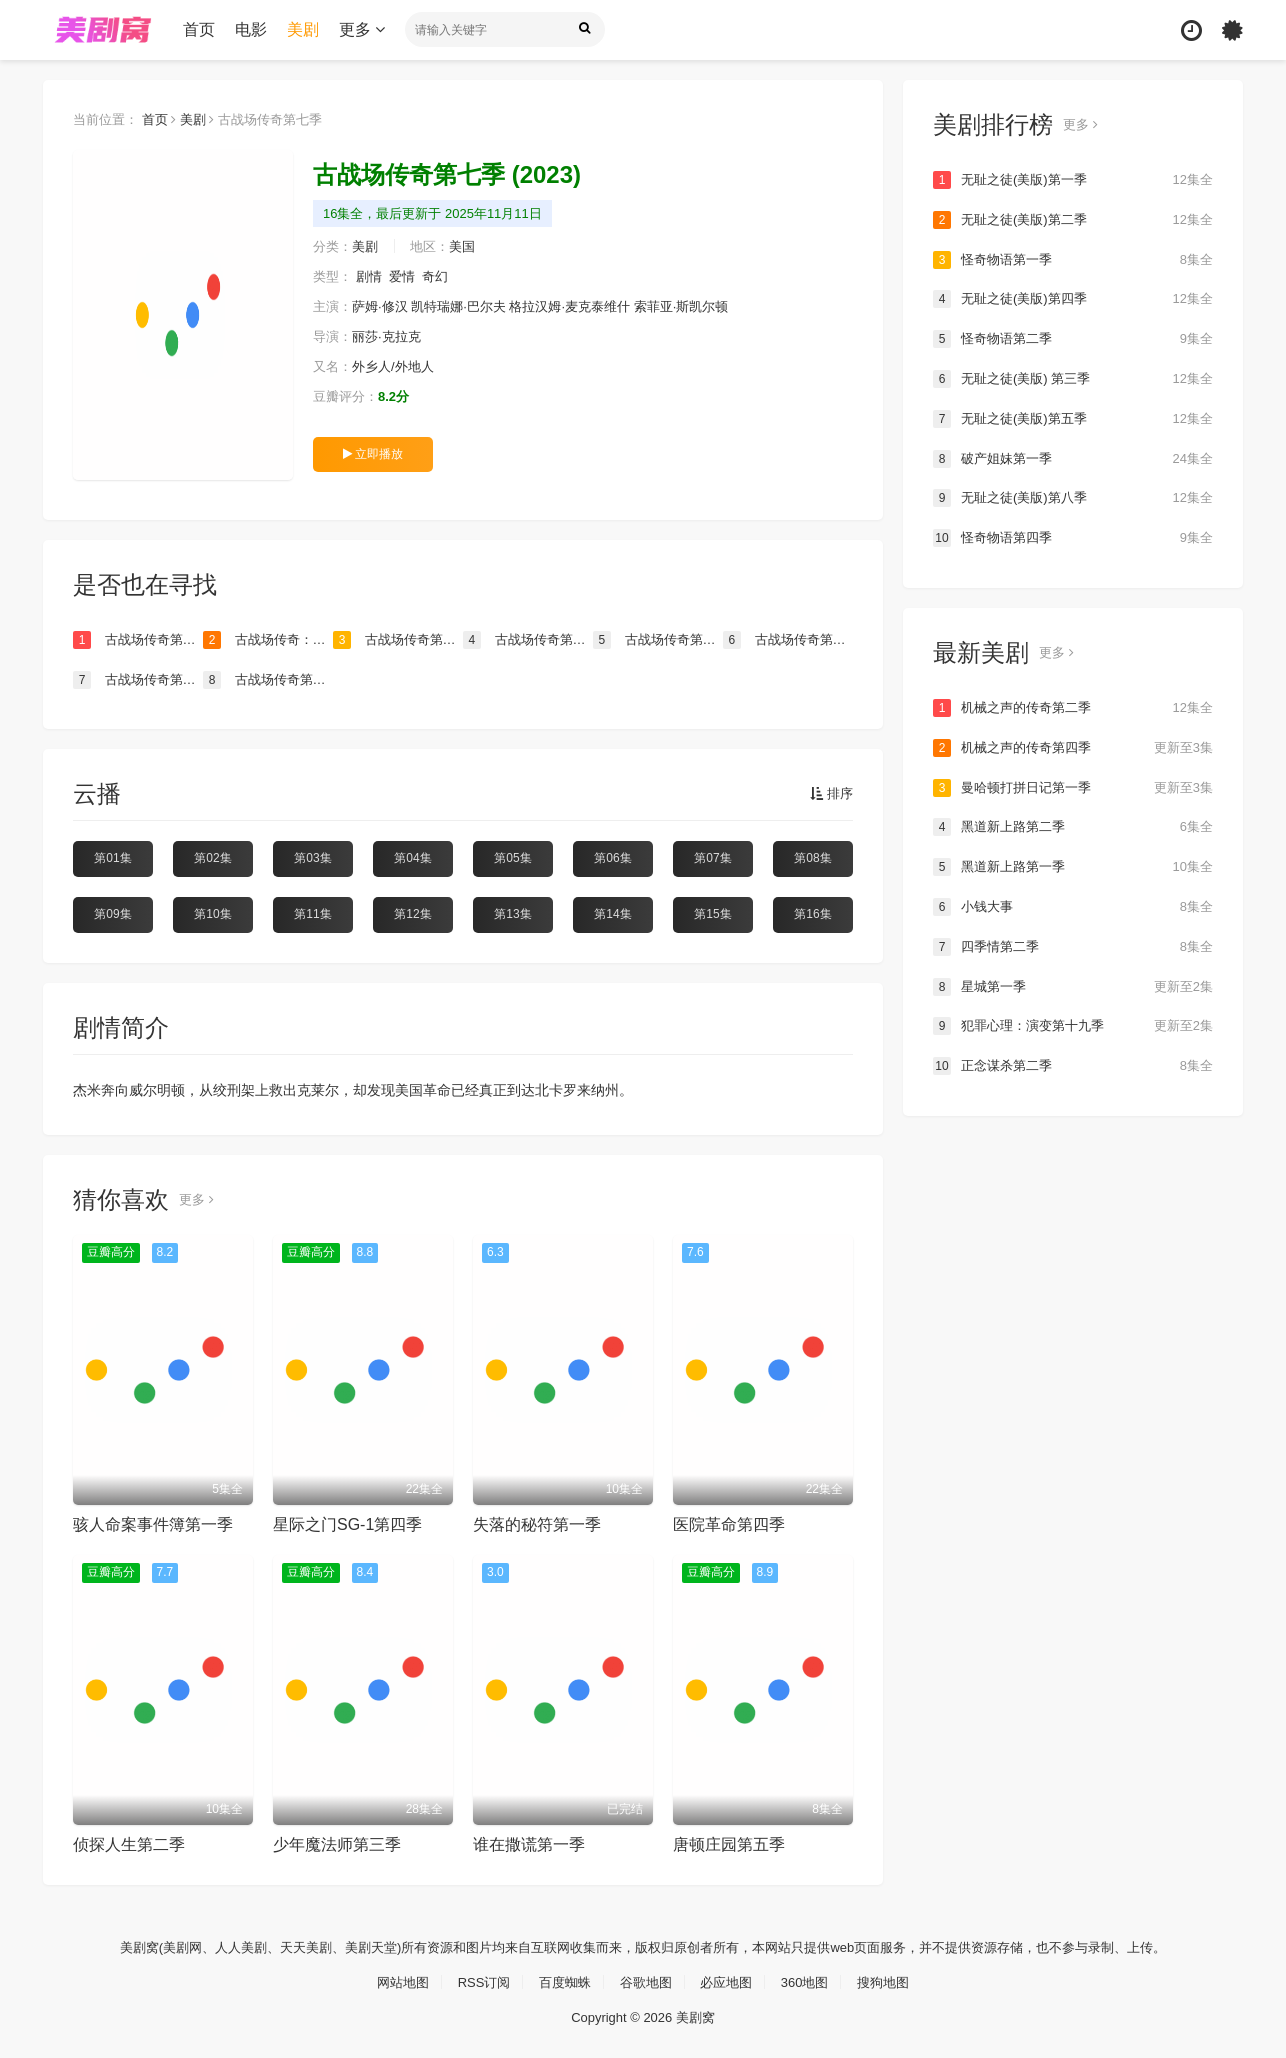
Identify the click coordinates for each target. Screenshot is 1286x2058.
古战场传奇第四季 (268, 679)
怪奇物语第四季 (1073, 536)
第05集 (512, 858)
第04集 (412, 858)
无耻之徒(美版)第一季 (1073, 180)
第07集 (712, 858)
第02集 (212, 858)
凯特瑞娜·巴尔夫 (470, 306)
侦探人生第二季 (129, 1843)
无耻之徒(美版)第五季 (1073, 418)
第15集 (712, 913)
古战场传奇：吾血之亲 (268, 640)
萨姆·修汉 (385, 306)
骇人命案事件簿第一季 (153, 1523)
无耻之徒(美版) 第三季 (1073, 378)
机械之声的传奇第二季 (1073, 706)
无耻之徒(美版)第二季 (1073, 220)
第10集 (212, 913)
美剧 (303, 29)
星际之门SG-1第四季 (347, 1523)
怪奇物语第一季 (1073, 259)
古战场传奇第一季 (398, 640)
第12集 (412, 913)
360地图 (813, 1980)
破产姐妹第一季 (1073, 457)
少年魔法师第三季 (337, 1843)
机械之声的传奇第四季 (1073, 746)
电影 (251, 29)
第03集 (312, 858)
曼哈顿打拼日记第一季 (1073, 785)
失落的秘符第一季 (537, 1523)
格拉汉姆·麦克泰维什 (590, 306)
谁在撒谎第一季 (529, 1843)
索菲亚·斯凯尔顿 (709, 306)
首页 (199, 29)
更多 (362, 29)
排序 (830, 794)
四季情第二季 (1073, 944)
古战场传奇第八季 (138, 640)
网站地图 (390, 1980)
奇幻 (444, 276)
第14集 (612, 913)
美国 (472, 246)
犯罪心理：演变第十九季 (1073, 1023)
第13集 (512, 913)
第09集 (112, 913)
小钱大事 (1073, 904)
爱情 (409, 276)
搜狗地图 (896, 1980)
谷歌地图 (646, 1980)
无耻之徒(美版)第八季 (1073, 497)
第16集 (812, 913)
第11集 (312, 913)
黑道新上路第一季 (1073, 864)
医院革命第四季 (729, 1523)
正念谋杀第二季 (1073, 1062)
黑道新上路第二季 (1073, 825)
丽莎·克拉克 (392, 336)
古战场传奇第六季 (788, 640)
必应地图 (731, 1980)
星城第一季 (1073, 983)
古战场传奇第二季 (658, 640)
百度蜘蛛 (561, 1980)
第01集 (112, 858)
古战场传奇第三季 (138, 679)
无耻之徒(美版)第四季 (1073, 299)
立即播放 (373, 453)
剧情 (373, 276)
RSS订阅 (475, 1980)
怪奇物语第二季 (1073, 338)
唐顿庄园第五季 (729, 1843)
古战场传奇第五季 (528, 640)
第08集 (812, 858)
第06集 (612, 858)
